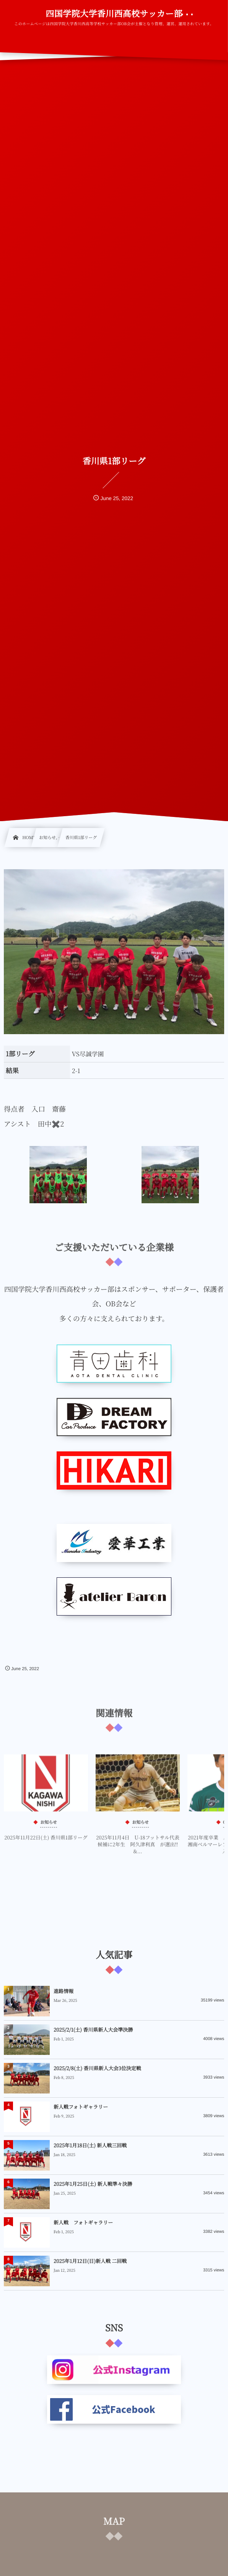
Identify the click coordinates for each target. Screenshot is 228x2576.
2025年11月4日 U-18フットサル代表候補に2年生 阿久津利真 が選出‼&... (137, 1848)
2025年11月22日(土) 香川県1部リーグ (46, 1841)
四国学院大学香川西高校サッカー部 (114, 14)
